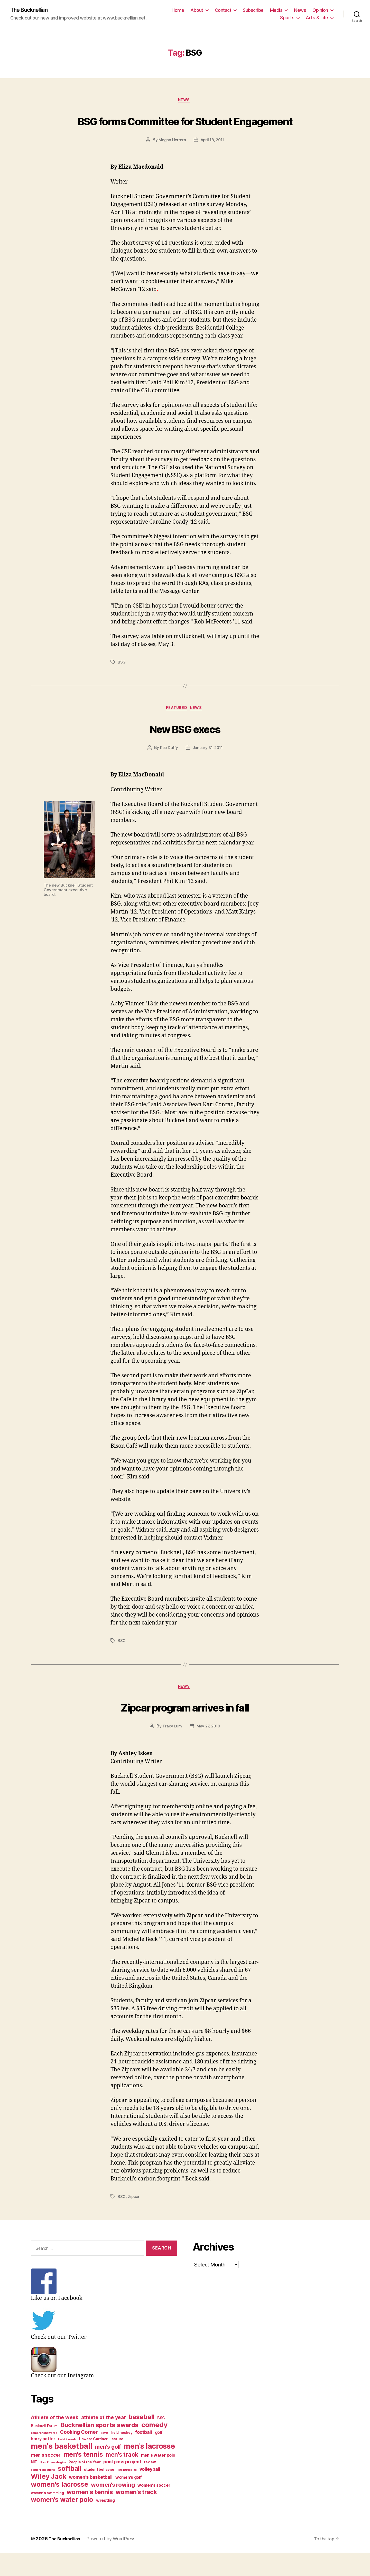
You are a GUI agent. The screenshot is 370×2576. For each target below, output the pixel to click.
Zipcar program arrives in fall (185, 1728)
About (196, 10)
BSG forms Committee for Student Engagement (185, 130)
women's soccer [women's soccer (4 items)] (153, 2508)
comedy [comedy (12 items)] (154, 2448)
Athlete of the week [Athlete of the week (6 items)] (54, 2440)
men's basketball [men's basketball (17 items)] (61, 2468)
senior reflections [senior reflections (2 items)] (43, 2492)
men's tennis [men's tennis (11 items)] (83, 2477)
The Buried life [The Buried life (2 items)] (127, 2492)
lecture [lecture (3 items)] (116, 2462)
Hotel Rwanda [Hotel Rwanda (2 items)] (67, 2462)
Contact (223, 10)
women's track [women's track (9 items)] (136, 2515)
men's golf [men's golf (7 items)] (108, 2469)
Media (276, 10)
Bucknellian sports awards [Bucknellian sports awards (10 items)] (99, 2448)
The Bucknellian (32, 10)
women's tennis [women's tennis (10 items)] (90, 2515)
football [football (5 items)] (143, 2455)
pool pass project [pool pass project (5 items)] (122, 2484)
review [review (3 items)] (149, 2485)
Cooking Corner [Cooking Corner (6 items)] (79, 2455)
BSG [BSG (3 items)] (161, 2441)
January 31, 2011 (208, 769)
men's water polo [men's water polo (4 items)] (158, 2478)
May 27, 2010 (208, 1749)
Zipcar (134, 2219)
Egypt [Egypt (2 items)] (104, 2455)
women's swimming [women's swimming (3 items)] (47, 2516)
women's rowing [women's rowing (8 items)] (113, 2507)
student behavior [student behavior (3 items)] (99, 2492)
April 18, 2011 (213, 160)
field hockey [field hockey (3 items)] (122, 2455)
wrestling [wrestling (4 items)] (105, 2523)
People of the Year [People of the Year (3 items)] (84, 2485)
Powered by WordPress (114, 2561)
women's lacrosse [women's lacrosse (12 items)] (59, 2507)
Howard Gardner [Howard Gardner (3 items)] (93, 2462)
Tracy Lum (171, 1749)
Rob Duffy (168, 769)
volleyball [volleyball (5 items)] (150, 2492)
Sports (287, 18)
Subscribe (253, 10)
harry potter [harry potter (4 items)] (43, 2461)
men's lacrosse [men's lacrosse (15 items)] (149, 2469)
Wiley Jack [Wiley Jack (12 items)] (48, 2499)
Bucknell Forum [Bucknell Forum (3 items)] (44, 2449)
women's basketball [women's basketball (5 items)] (91, 2500)
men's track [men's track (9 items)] (122, 2477)
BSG (122, 682)
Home (178, 10)
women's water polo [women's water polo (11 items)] (62, 2522)
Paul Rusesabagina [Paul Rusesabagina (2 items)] (53, 2485)
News (300, 10)
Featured (176, 729)
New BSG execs (185, 749)
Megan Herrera (171, 160)
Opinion (320, 10)
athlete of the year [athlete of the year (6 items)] (103, 2440)
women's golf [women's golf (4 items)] (128, 2500)
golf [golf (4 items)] (159, 2455)
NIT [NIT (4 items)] (34, 2484)
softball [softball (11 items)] (69, 2491)
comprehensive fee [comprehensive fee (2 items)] (44, 2455)
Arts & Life (317, 18)
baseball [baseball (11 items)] (141, 2440)
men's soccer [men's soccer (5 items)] (46, 2478)
